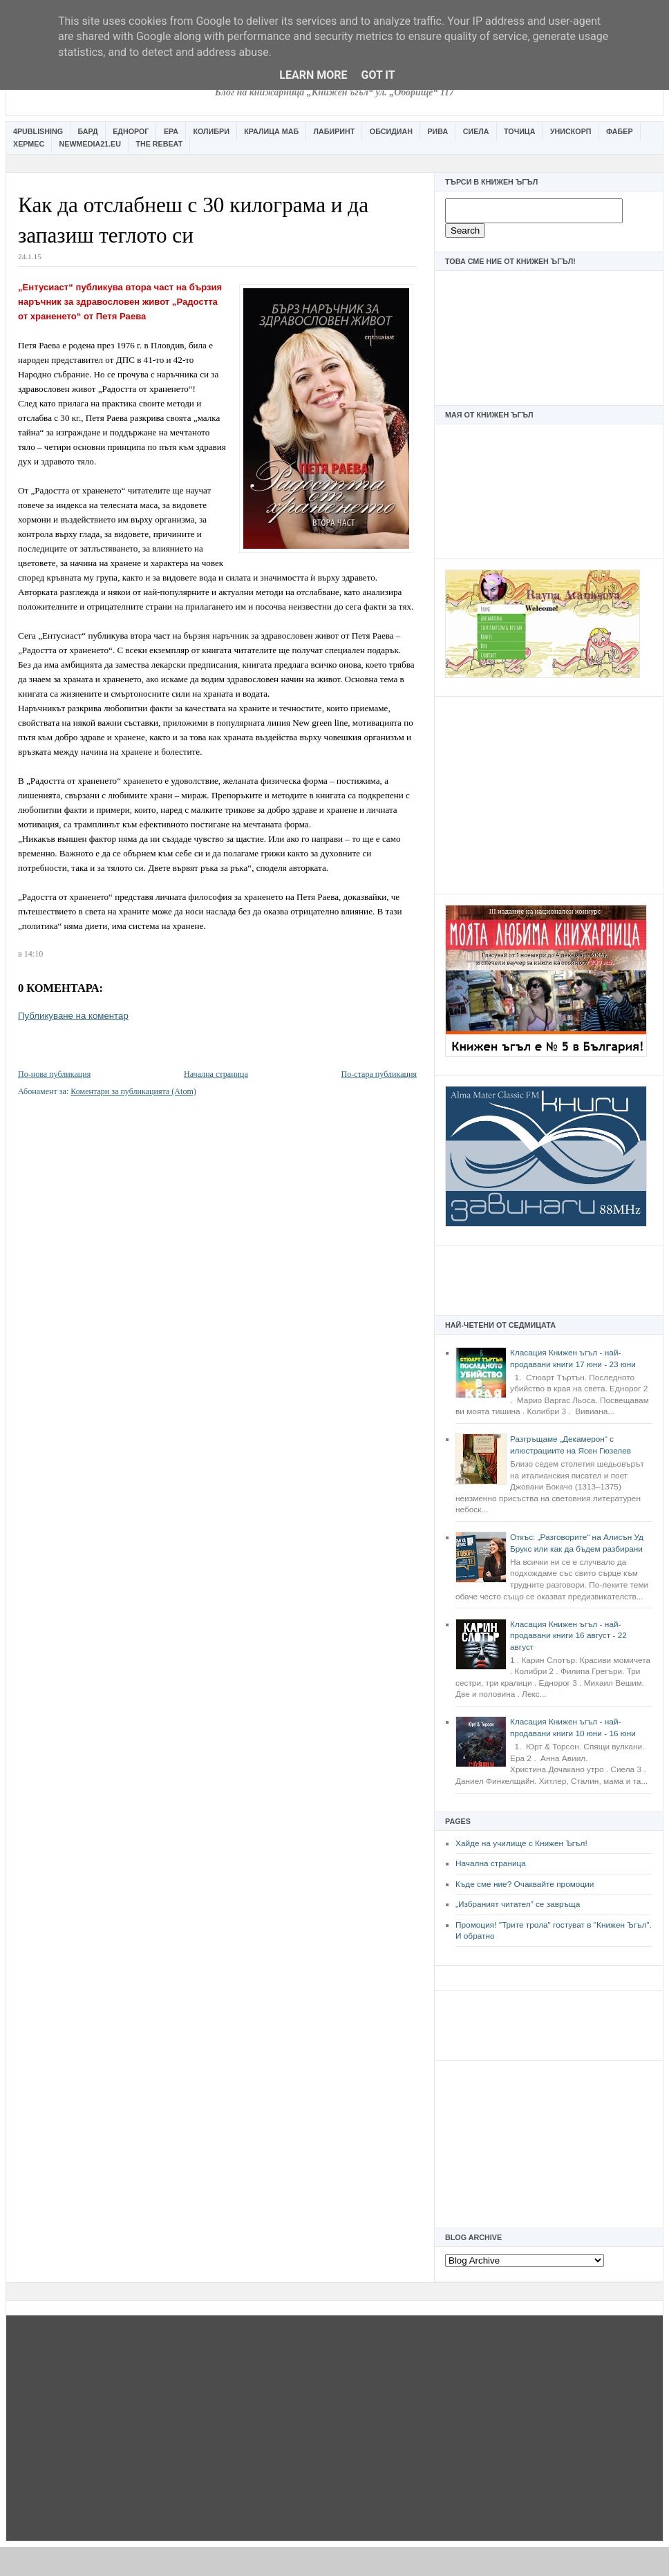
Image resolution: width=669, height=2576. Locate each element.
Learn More (313, 75)
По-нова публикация (54, 1074)
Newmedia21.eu (90, 144)
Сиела (476, 131)
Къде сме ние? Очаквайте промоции (524, 1884)
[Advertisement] (548, 793)
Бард (88, 131)
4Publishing (38, 131)
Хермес (28, 144)
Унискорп (571, 131)
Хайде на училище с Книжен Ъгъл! (521, 1843)
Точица (519, 131)
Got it (378, 75)
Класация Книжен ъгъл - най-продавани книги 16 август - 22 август (568, 1635)
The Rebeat (158, 144)
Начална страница (490, 1863)
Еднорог (131, 131)
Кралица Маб (271, 131)
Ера (171, 131)
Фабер (619, 131)
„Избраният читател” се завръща (517, 1904)
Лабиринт (334, 131)
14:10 (33, 954)
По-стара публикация (379, 1074)
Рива (437, 131)
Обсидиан (391, 131)
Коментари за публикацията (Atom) (133, 1091)
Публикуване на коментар (73, 1015)
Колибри (211, 131)
